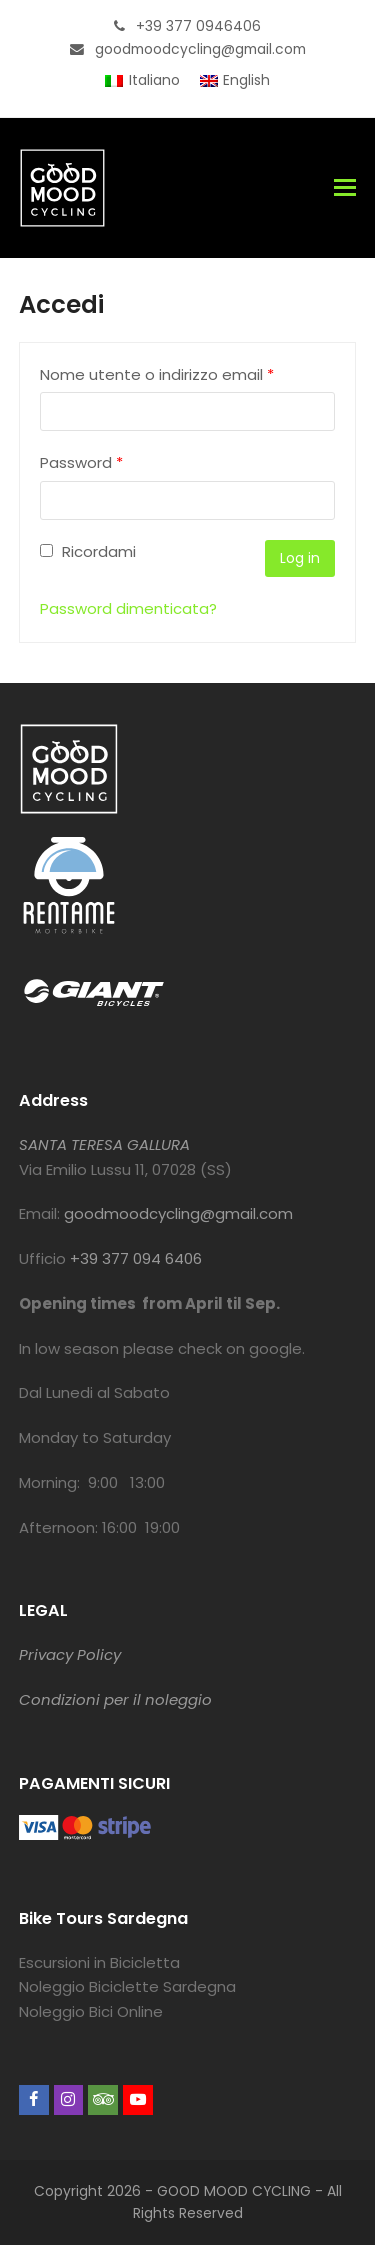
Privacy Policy (70, 1654)
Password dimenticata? (128, 608)
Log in (300, 558)
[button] (345, 188)
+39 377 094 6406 (136, 1258)
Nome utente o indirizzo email (157, 374)
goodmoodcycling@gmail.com (178, 1213)
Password (81, 462)
